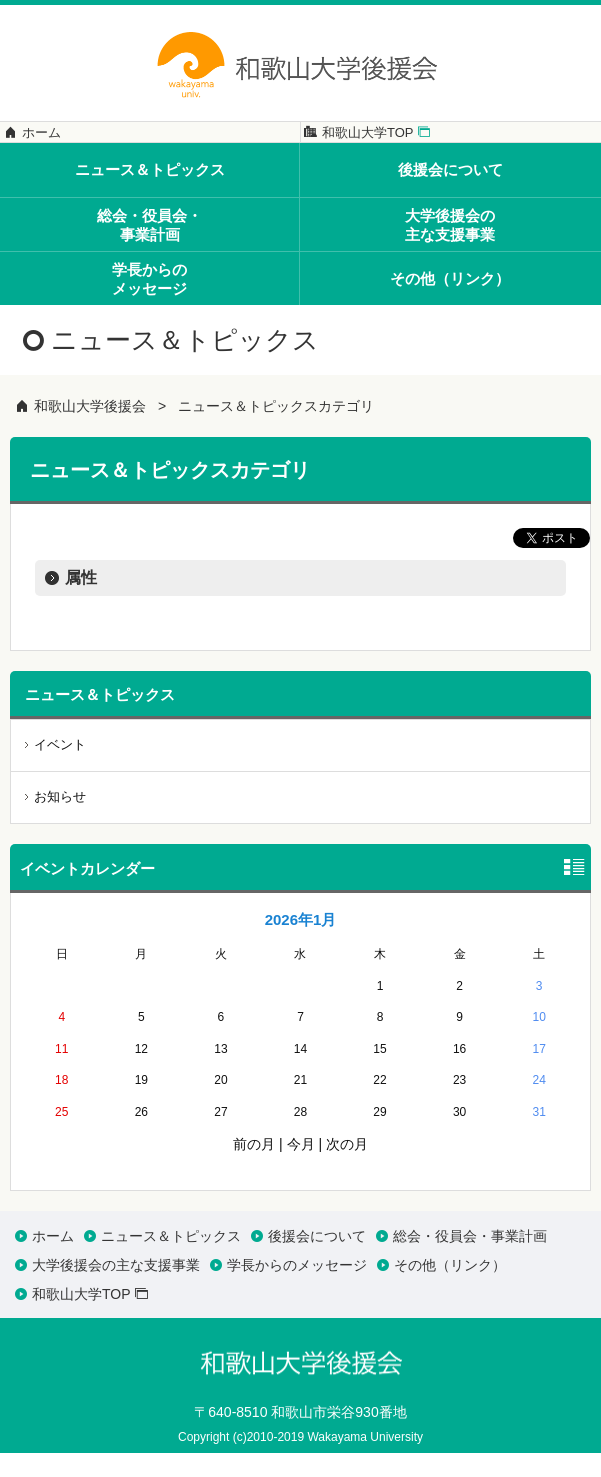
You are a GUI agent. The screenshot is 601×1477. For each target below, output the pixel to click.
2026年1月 (301, 943)
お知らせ (60, 819)
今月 (301, 1167)
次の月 (347, 1167)
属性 (81, 601)
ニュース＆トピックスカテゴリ (276, 430)
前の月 (254, 1167)
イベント (60, 768)
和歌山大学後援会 (90, 430)
